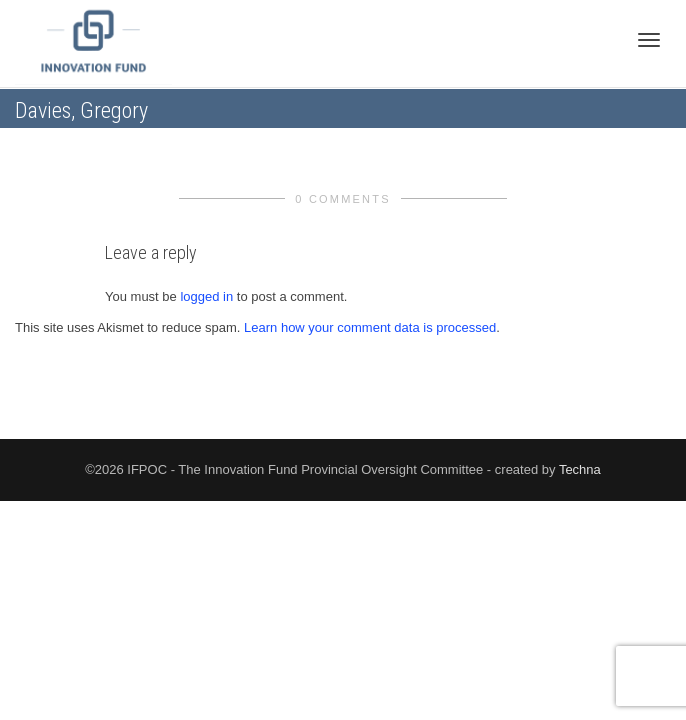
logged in (206, 296)
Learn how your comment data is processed (370, 327)
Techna (580, 469)
